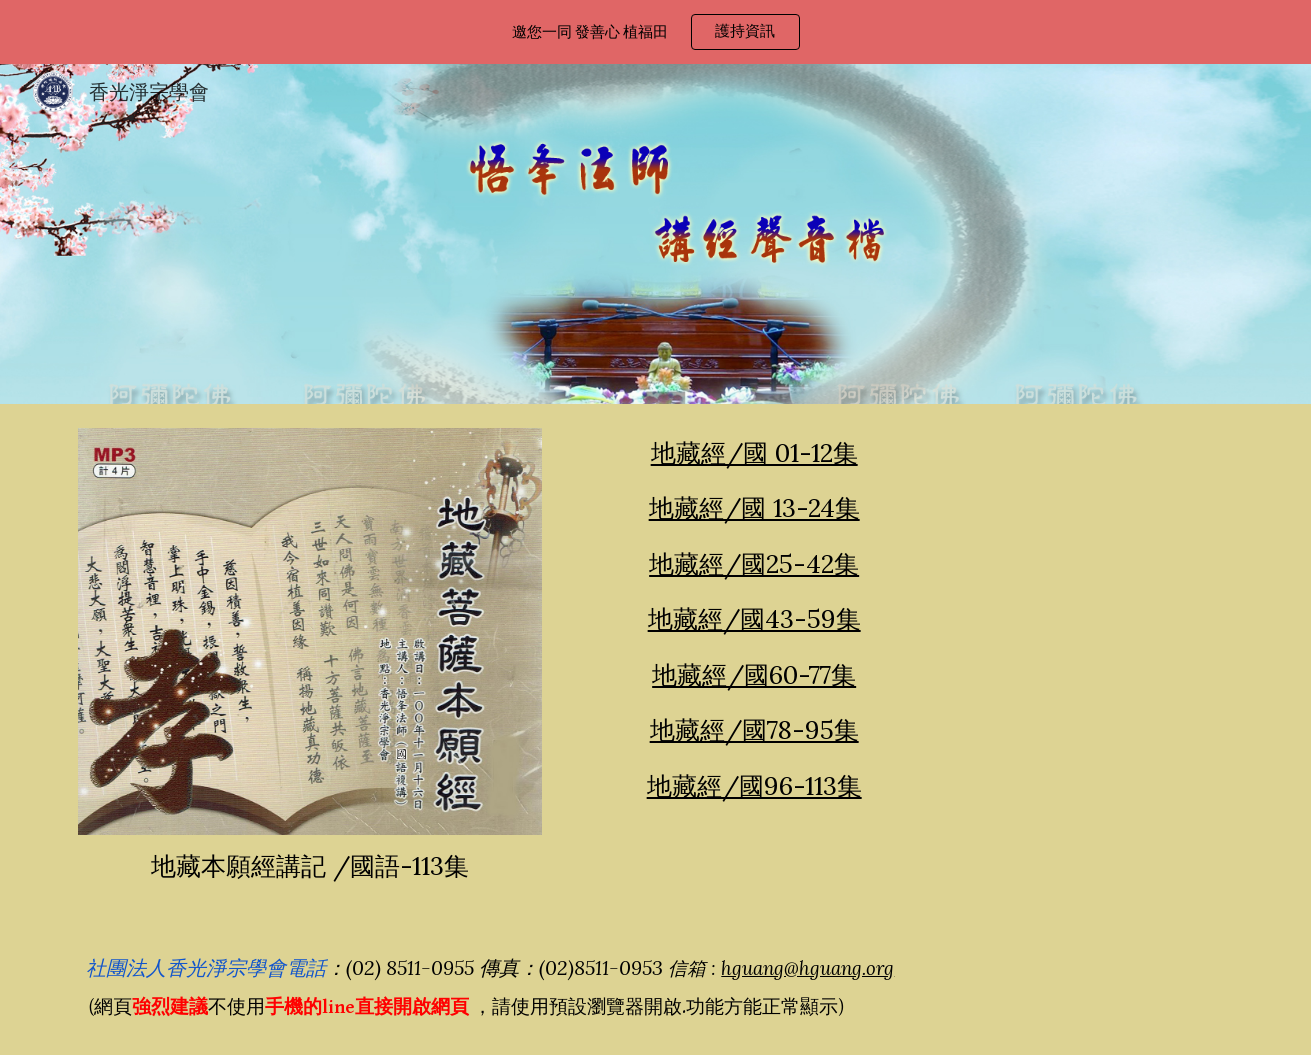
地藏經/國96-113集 (754, 786)
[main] (310, 866)
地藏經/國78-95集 (754, 730)
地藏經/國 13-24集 (754, 508)
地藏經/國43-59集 (754, 619)
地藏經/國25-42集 (754, 564)
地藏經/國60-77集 (754, 675)
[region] (655, 32)
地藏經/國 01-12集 (754, 453)
